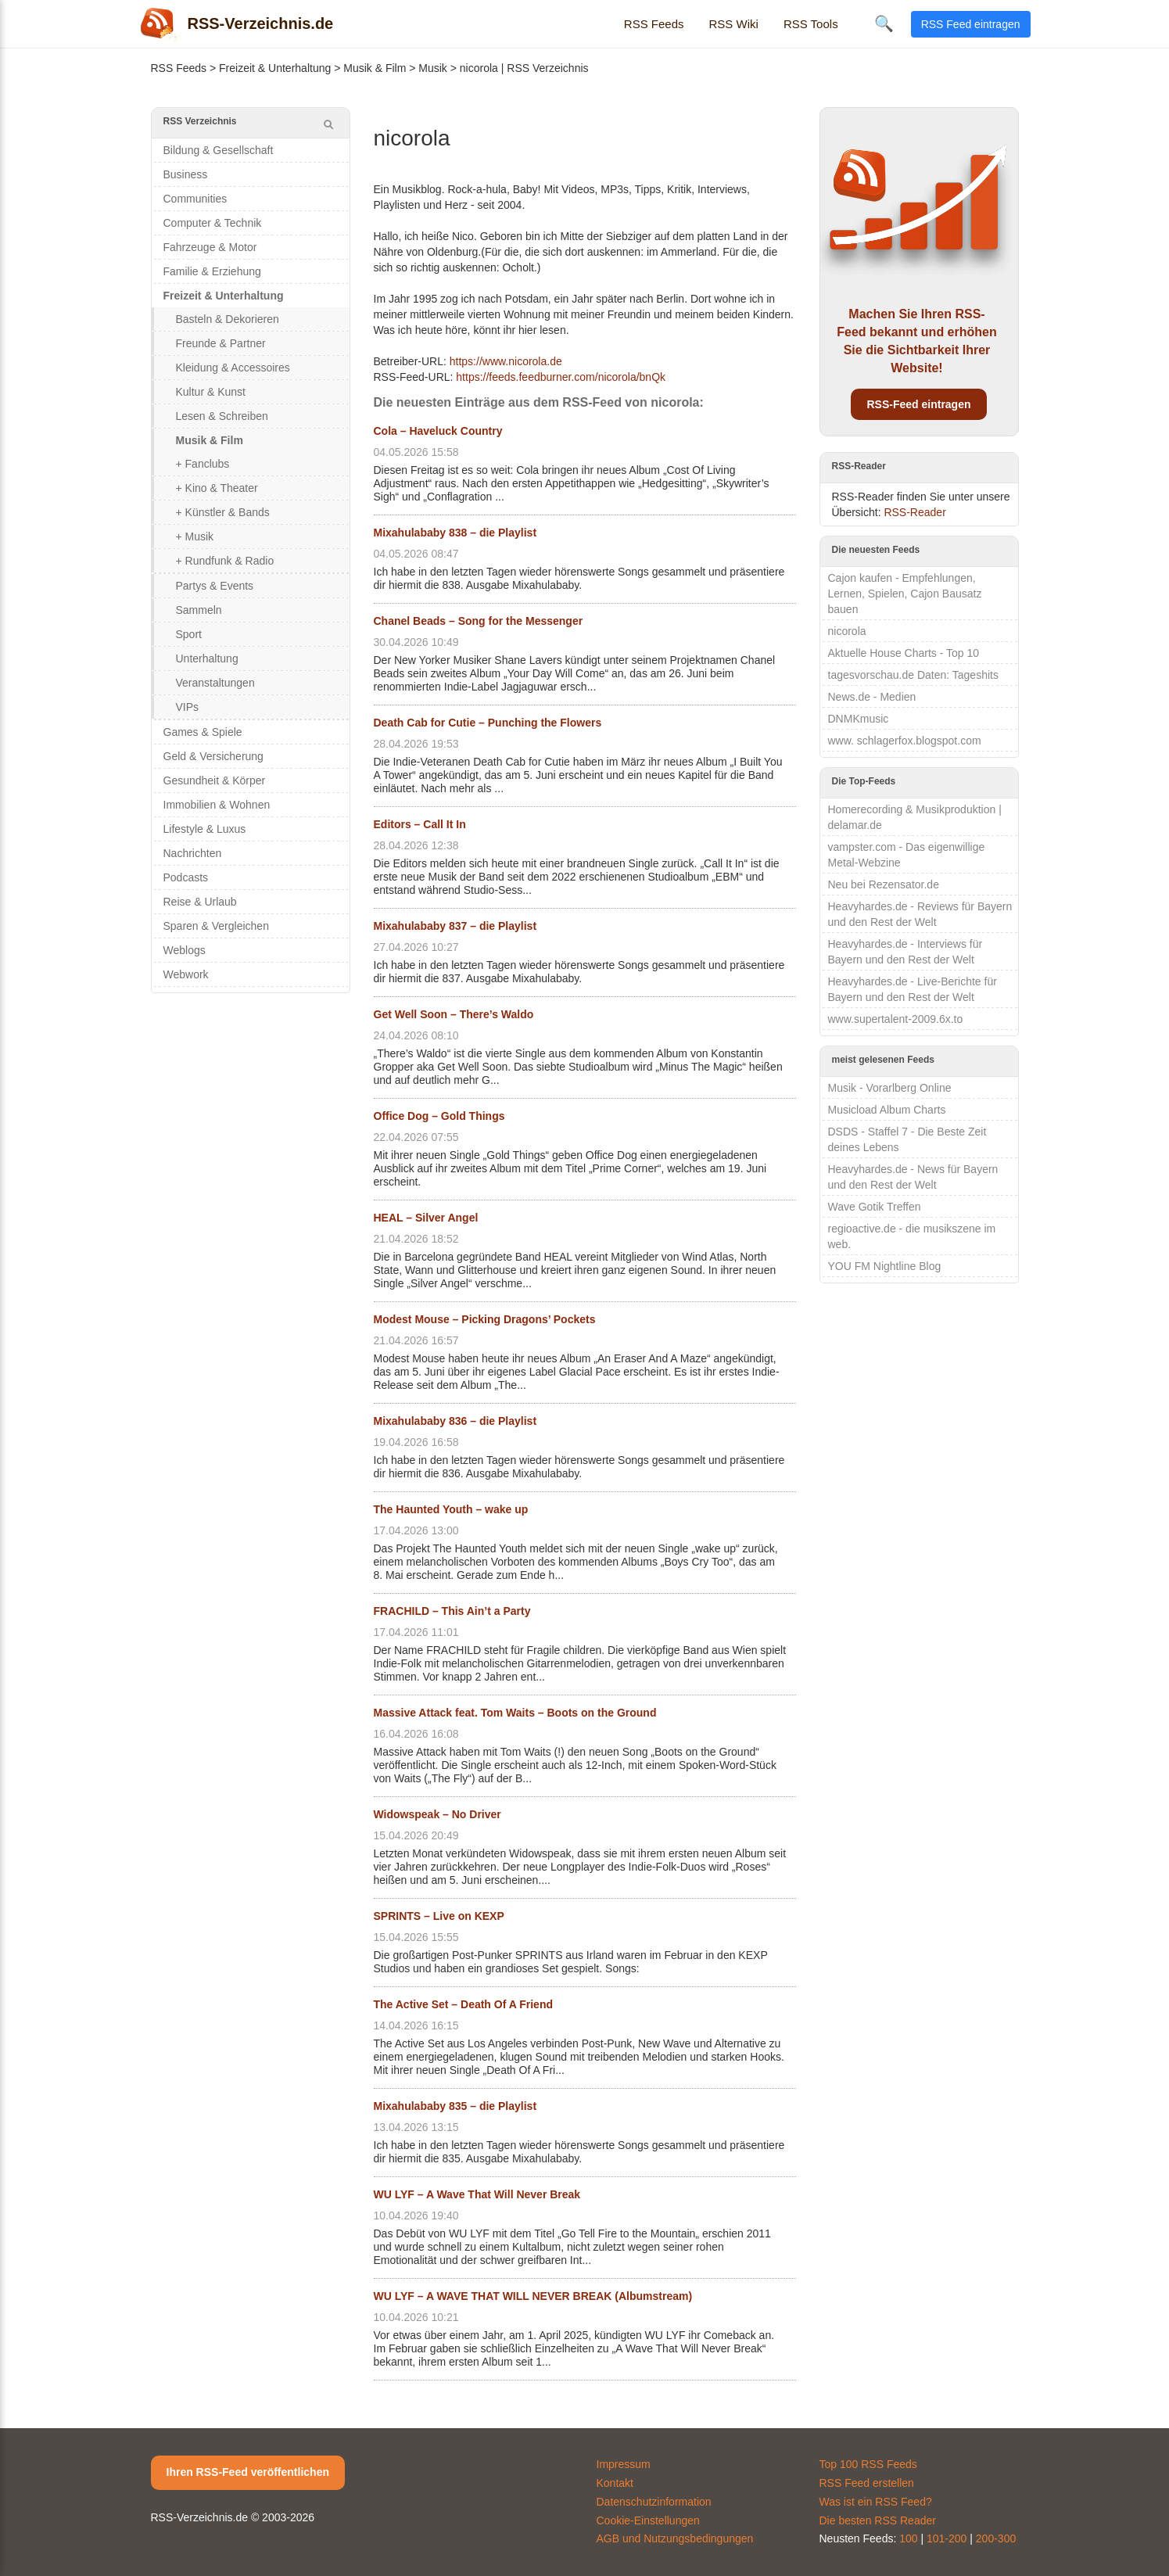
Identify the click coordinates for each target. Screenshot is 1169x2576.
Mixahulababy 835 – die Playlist (455, 2106)
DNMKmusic (858, 718)
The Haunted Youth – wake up (451, 1509)
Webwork (186, 974)
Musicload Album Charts (887, 1109)
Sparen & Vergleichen (216, 926)
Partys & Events (215, 585)
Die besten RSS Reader (877, 2520)
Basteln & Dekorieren (227, 319)
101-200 (946, 2538)
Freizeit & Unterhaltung (275, 68)
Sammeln (199, 610)
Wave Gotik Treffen (874, 1206)
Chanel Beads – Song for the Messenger (478, 621)
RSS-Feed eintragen (918, 404)
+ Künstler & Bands (223, 512)
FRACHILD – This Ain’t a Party (452, 1611)
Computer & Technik (212, 223)
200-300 (996, 2538)
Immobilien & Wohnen (217, 804)
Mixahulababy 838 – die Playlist (455, 532)
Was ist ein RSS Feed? (875, 2501)
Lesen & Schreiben (222, 416)
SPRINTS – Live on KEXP (439, 1916)
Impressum (624, 2464)
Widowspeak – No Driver (437, 1814)
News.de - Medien (872, 697)
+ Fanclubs (203, 463)
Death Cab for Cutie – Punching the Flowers (488, 722)
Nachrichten (192, 853)
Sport (189, 634)
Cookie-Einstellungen (648, 2520)
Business (185, 174)
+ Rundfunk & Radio (225, 560)
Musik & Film (374, 68)
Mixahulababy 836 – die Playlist (455, 1421)
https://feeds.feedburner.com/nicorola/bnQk (560, 377)
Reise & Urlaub (200, 901)
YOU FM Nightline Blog (884, 1266)
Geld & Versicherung (213, 756)
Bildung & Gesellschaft (218, 150)
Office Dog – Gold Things (439, 1116)
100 (908, 2538)
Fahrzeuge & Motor (210, 247)
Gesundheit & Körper (214, 780)
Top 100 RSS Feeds (868, 2464)
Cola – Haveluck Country (438, 431)
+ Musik (195, 536)
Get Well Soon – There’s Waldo (454, 1014)
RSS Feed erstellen (866, 2483)
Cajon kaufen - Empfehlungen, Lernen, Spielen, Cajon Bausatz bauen (905, 593)
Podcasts (186, 877)
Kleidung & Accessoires (233, 367)
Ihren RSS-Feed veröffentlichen (248, 2472)
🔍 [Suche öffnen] (884, 23)
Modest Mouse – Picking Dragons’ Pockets (485, 1319)
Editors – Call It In (420, 824)
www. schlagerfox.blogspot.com (904, 740)
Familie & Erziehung (212, 271)
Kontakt (615, 2483)
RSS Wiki (733, 23)
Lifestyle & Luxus (204, 829)
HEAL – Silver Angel (426, 1217)
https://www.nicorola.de (506, 361)
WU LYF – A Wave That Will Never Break (477, 2194)
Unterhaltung (207, 658)
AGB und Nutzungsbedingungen (675, 2538)
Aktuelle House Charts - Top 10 (904, 653)
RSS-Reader (914, 512)
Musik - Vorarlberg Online (890, 1088)
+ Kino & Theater (217, 488)
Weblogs (184, 950)
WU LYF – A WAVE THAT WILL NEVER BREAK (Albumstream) (533, 2296)
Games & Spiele (202, 732)
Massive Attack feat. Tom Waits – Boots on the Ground (515, 1712)
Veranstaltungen (215, 682)
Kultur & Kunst (211, 392)
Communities (195, 198)
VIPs (187, 707)
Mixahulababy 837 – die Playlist (455, 926)
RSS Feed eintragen (970, 24)
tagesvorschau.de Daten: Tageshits (913, 675)
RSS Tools (811, 23)
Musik (432, 68)
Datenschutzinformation (654, 2501)
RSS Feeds (654, 23)
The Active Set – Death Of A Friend (464, 2004)
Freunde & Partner (221, 343)
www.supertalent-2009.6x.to (895, 1019)
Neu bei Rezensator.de (883, 884)
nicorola (847, 631)
